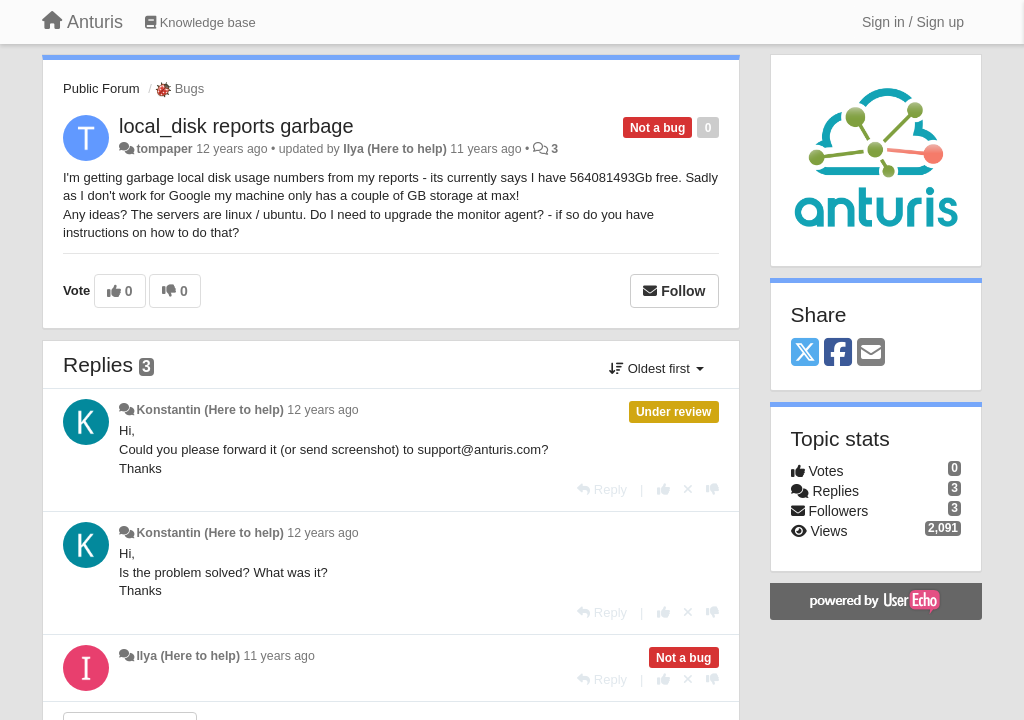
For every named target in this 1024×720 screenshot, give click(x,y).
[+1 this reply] (663, 489)
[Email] (871, 353)
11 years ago (278, 656)
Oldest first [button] (656, 368)
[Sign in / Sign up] (913, 22)
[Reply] (602, 489)
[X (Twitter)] (805, 353)
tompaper (164, 149)
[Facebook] (838, 353)
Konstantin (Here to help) (209, 410)
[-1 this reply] (712, 489)
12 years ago (322, 410)
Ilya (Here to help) (395, 149)
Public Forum (101, 88)
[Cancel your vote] (688, 489)
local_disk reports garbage (236, 126)
